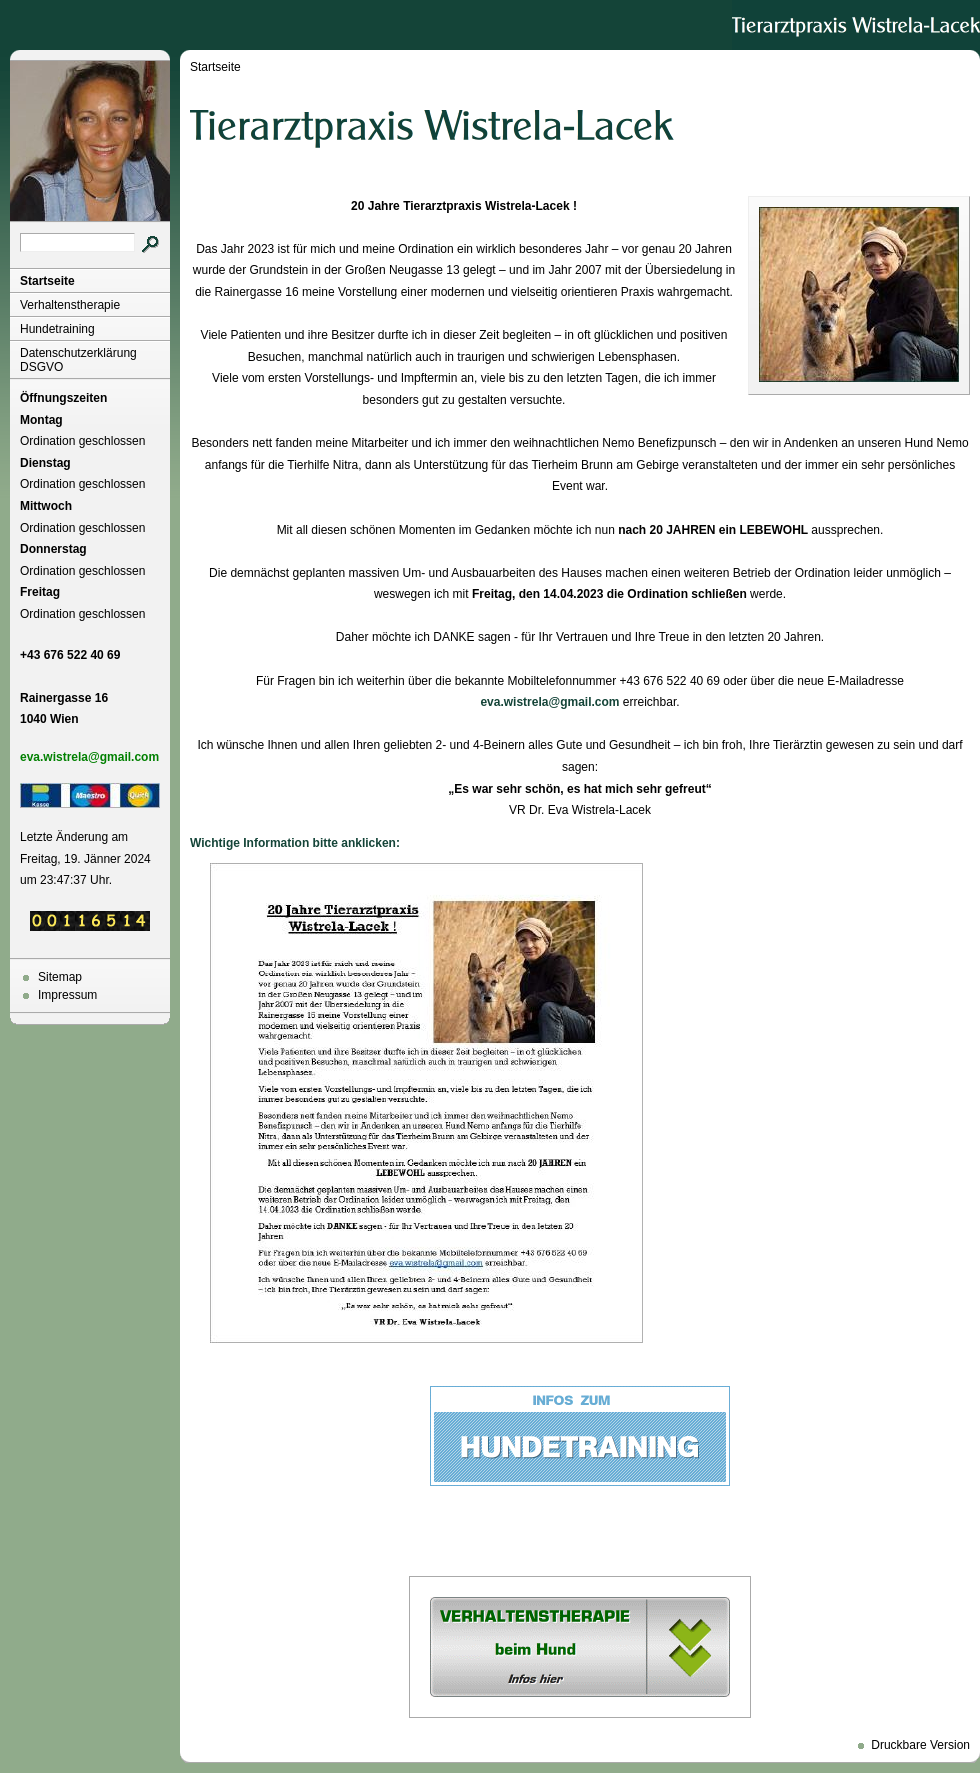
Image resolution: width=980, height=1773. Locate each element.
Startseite (47, 281)
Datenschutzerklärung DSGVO (78, 360)
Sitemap (60, 977)
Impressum (67, 995)
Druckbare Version (920, 1745)
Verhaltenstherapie (70, 305)
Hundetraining (57, 329)
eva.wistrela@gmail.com (549, 702)
